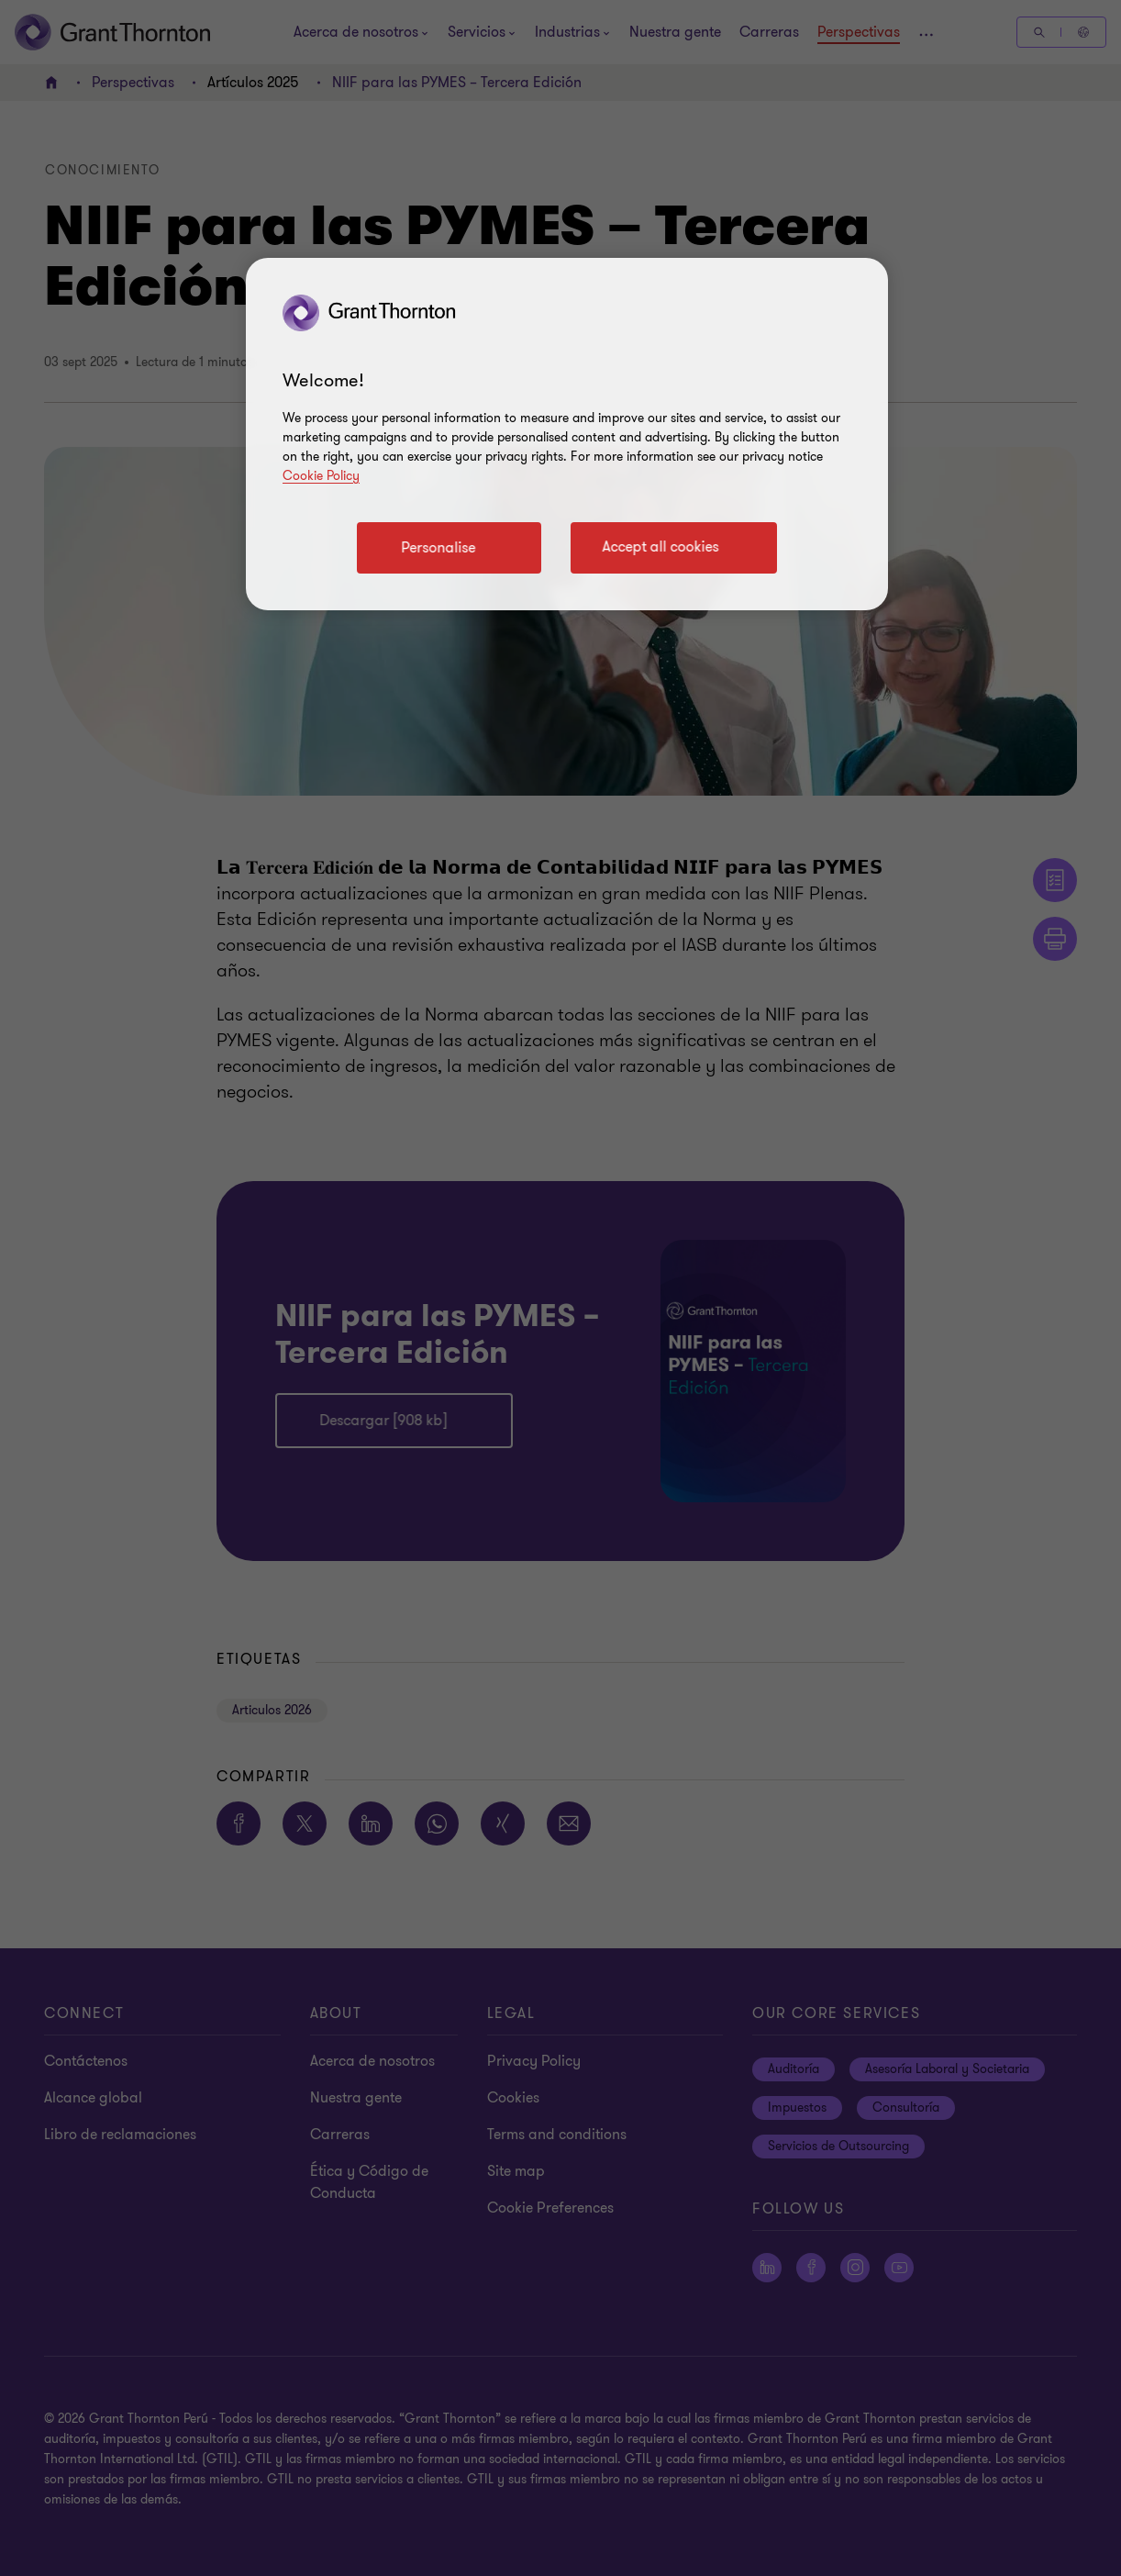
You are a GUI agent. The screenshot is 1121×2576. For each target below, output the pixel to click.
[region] (567, 434)
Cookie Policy (321, 476)
